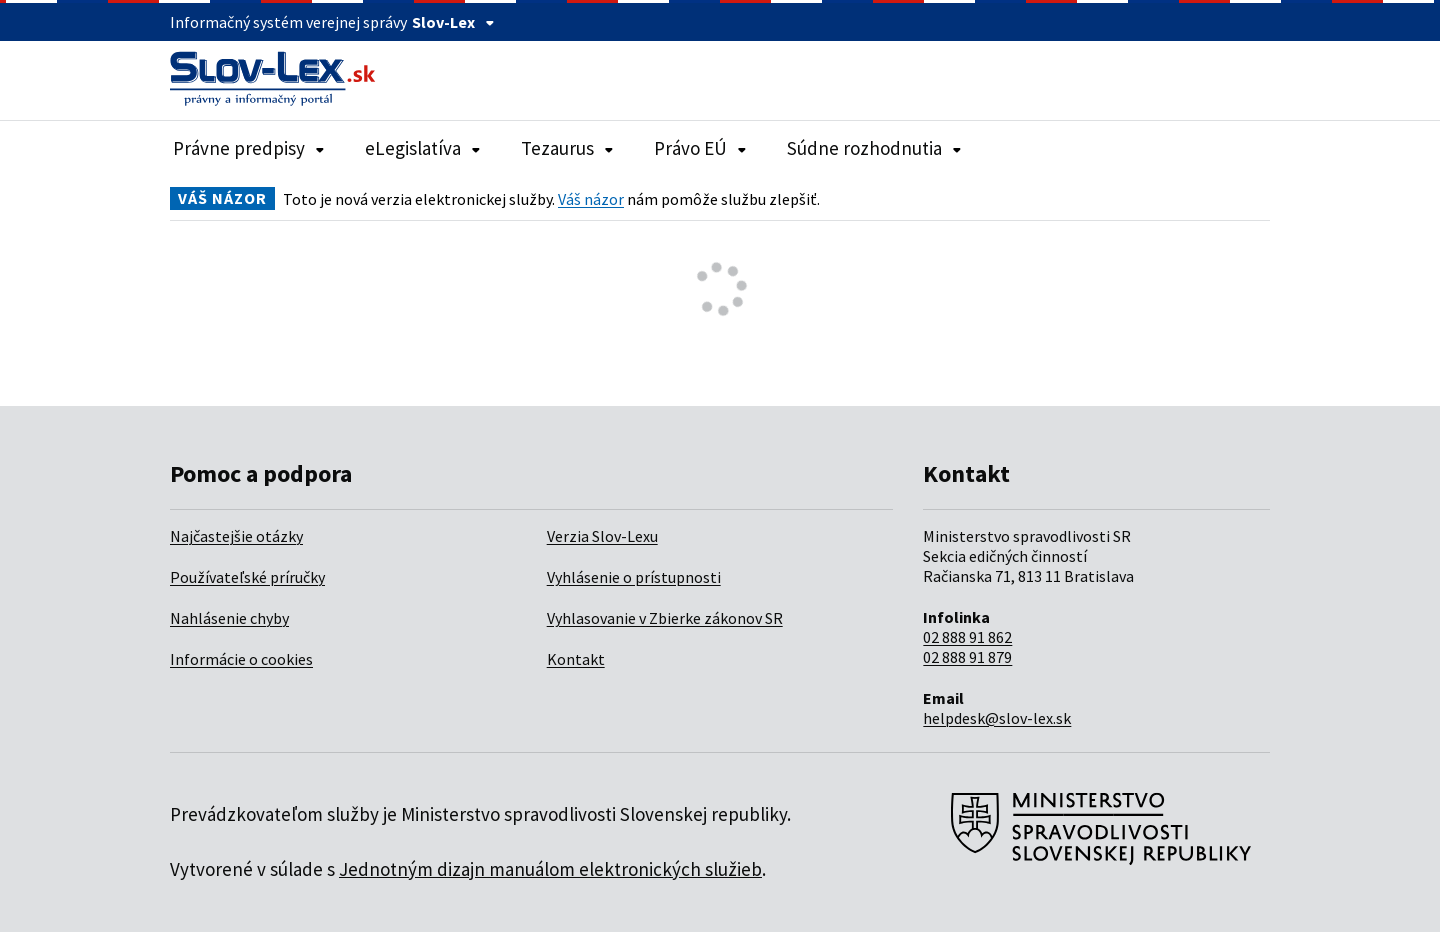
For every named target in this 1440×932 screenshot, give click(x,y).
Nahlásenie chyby (229, 618)
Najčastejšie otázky (236, 536)
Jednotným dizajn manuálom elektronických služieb (550, 869)
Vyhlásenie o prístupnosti (634, 577)
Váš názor (591, 199)
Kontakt (576, 659)
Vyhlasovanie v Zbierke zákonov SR (665, 618)
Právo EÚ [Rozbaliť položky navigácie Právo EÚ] (700, 148)
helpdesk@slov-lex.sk (997, 718)
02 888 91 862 (967, 637)
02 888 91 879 (967, 657)
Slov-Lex (453, 22)
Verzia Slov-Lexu (602, 536)
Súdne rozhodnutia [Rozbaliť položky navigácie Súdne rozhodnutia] (874, 148)
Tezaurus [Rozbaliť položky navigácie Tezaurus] (567, 148)
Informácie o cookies (241, 659)
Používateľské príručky (247, 577)
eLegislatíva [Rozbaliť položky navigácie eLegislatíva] (423, 148)
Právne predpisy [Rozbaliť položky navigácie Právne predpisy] (249, 148)
